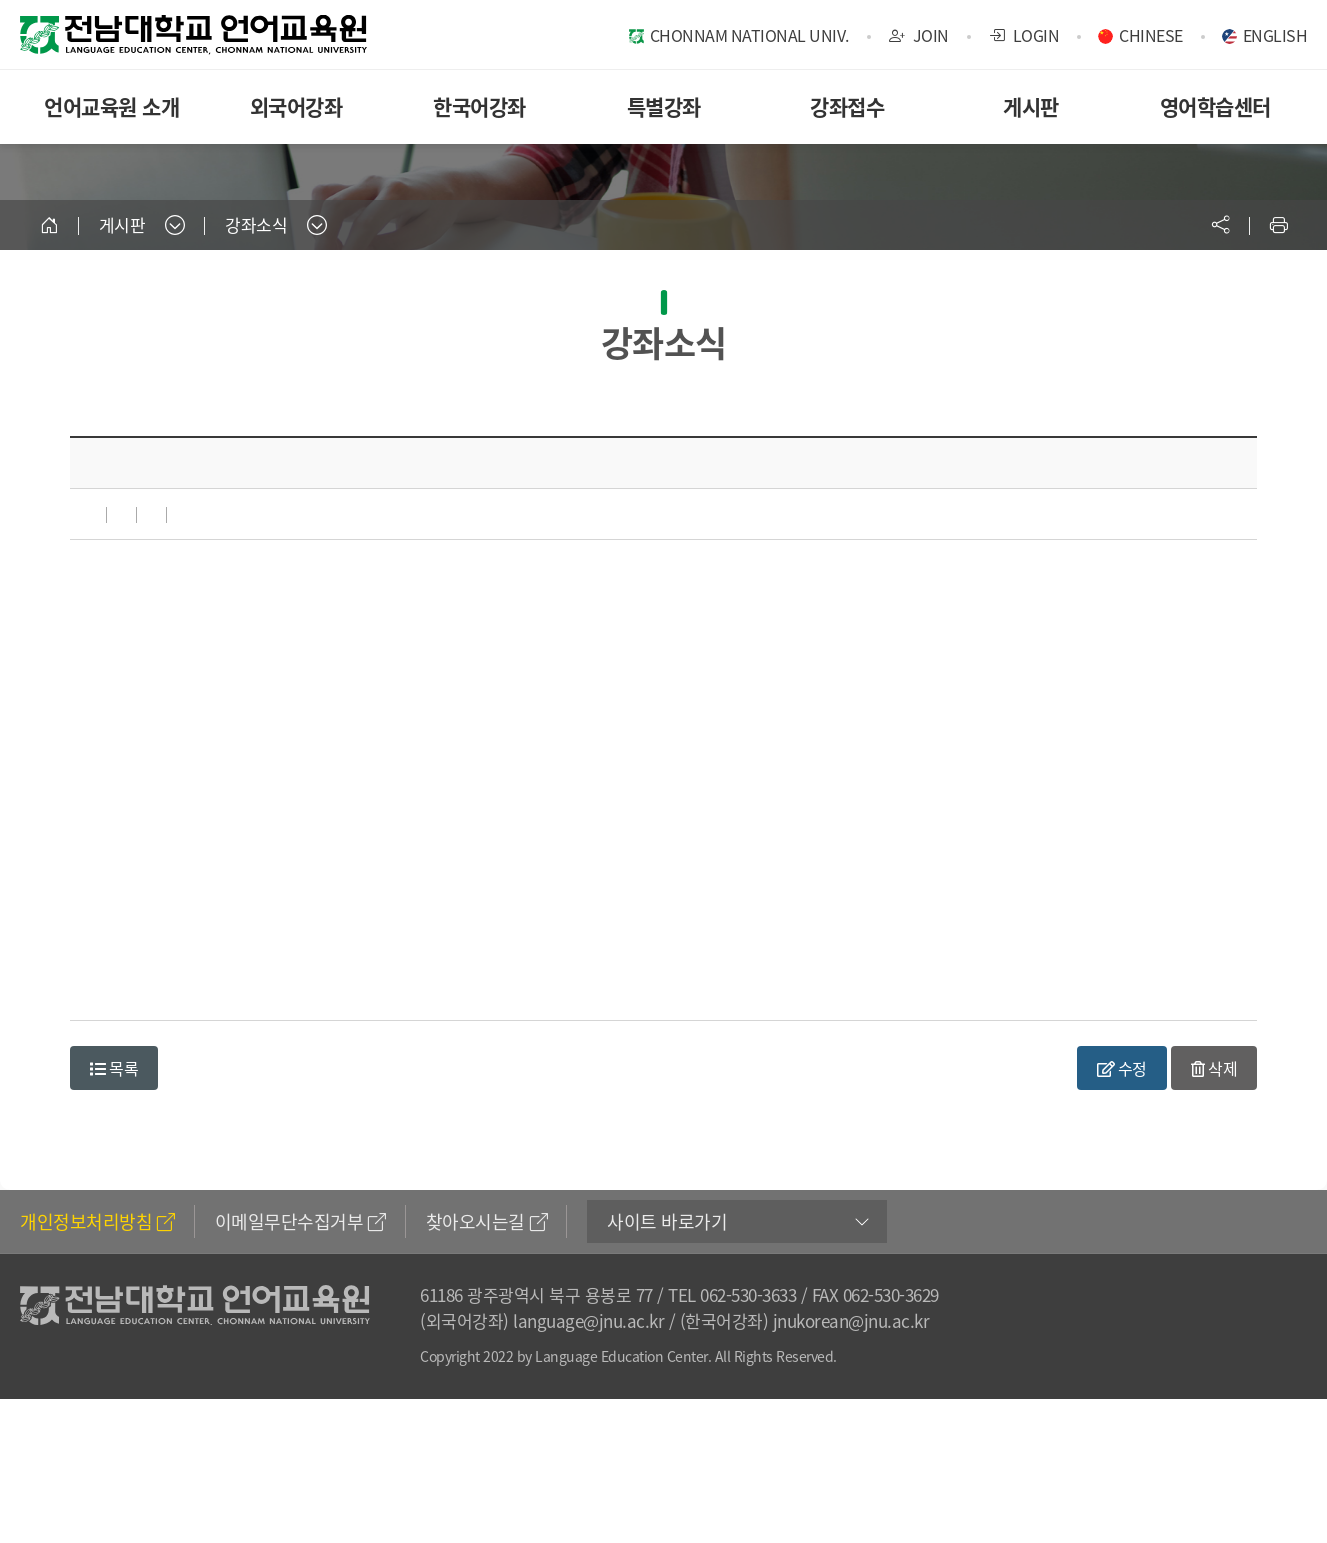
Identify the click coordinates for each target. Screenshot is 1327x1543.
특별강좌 (664, 106)
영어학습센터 (1215, 106)
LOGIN (1024, 35)
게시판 (1031, 106)
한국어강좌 (479, 106)
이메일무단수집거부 (300, 1221)
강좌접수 (847, 106)
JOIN (919, 35)
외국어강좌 (296, 106)
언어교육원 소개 (111, 106)
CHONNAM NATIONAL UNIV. (749, 35)
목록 (114, 1068)
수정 (1122, 1068)
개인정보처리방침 (97, 1221)
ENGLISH (1275, 35)
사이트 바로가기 (667, 1221)
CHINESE (1151, 35)
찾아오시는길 (487, 1221)
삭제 (1214, 1068)
